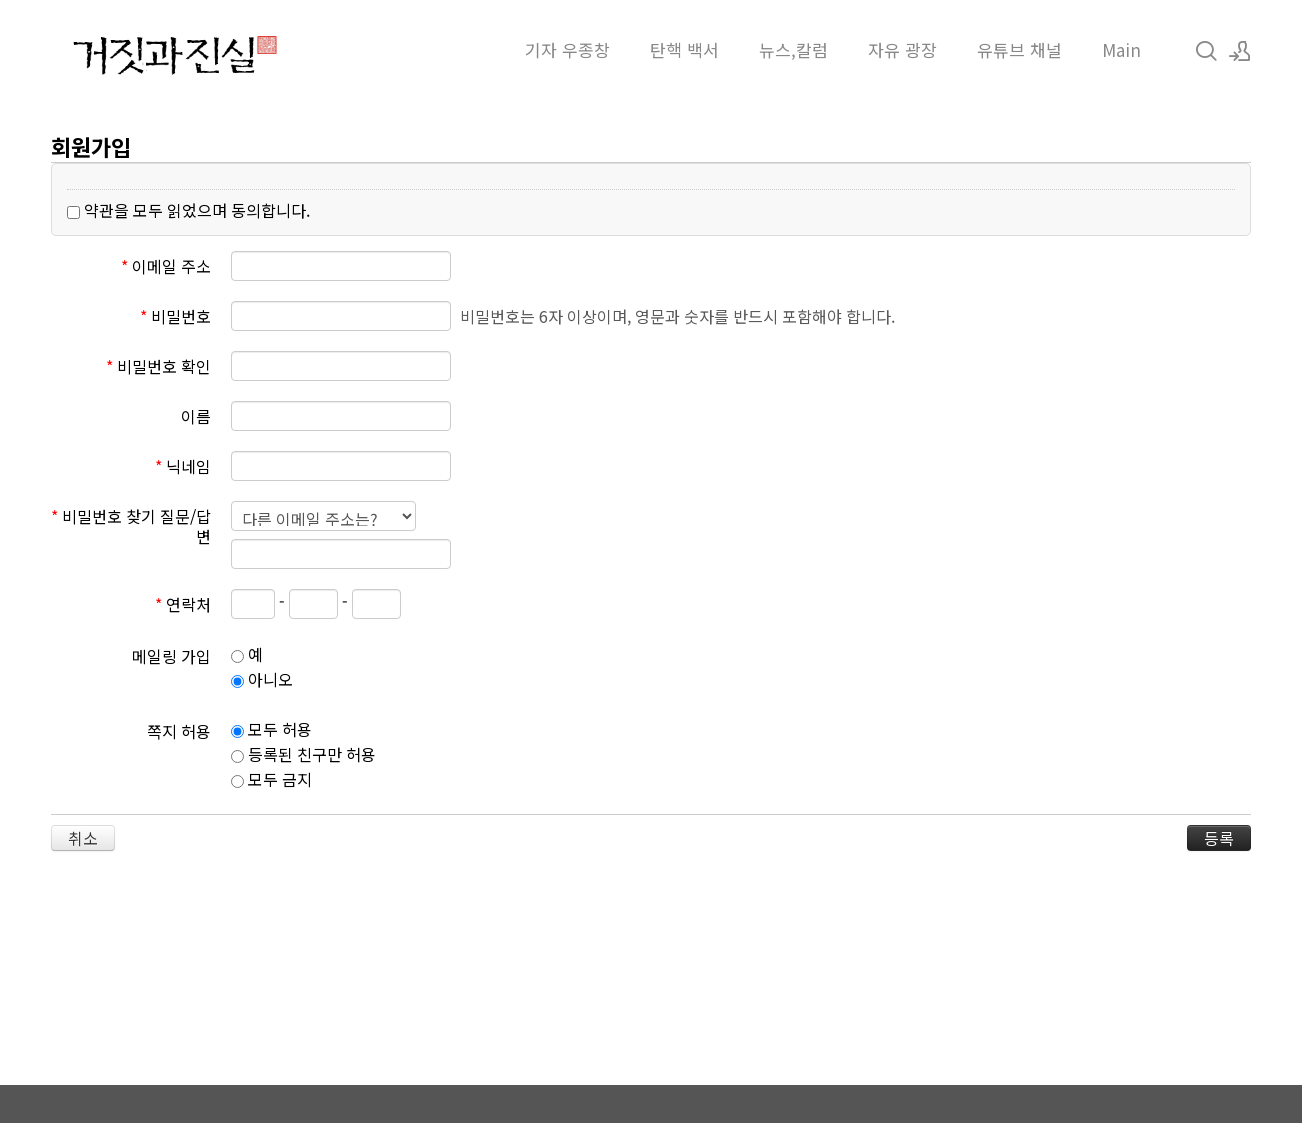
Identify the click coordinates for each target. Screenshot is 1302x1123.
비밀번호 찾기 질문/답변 (131, 525)
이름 (196, 415)
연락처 (183, 603)
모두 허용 (271, 729)
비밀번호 (175, 315)
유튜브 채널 (1019, 49)
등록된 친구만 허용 (303, 754)
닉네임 (183, 465)
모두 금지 (271, 779)
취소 (83, 838)
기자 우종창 (567, 49)
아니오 (262, 679)
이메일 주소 (166, 265)
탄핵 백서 (684, 49)
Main (1121, 49)
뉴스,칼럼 (793, 49)
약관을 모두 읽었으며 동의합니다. (188, 210)
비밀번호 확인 (158, 365)
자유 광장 (902, 49)
